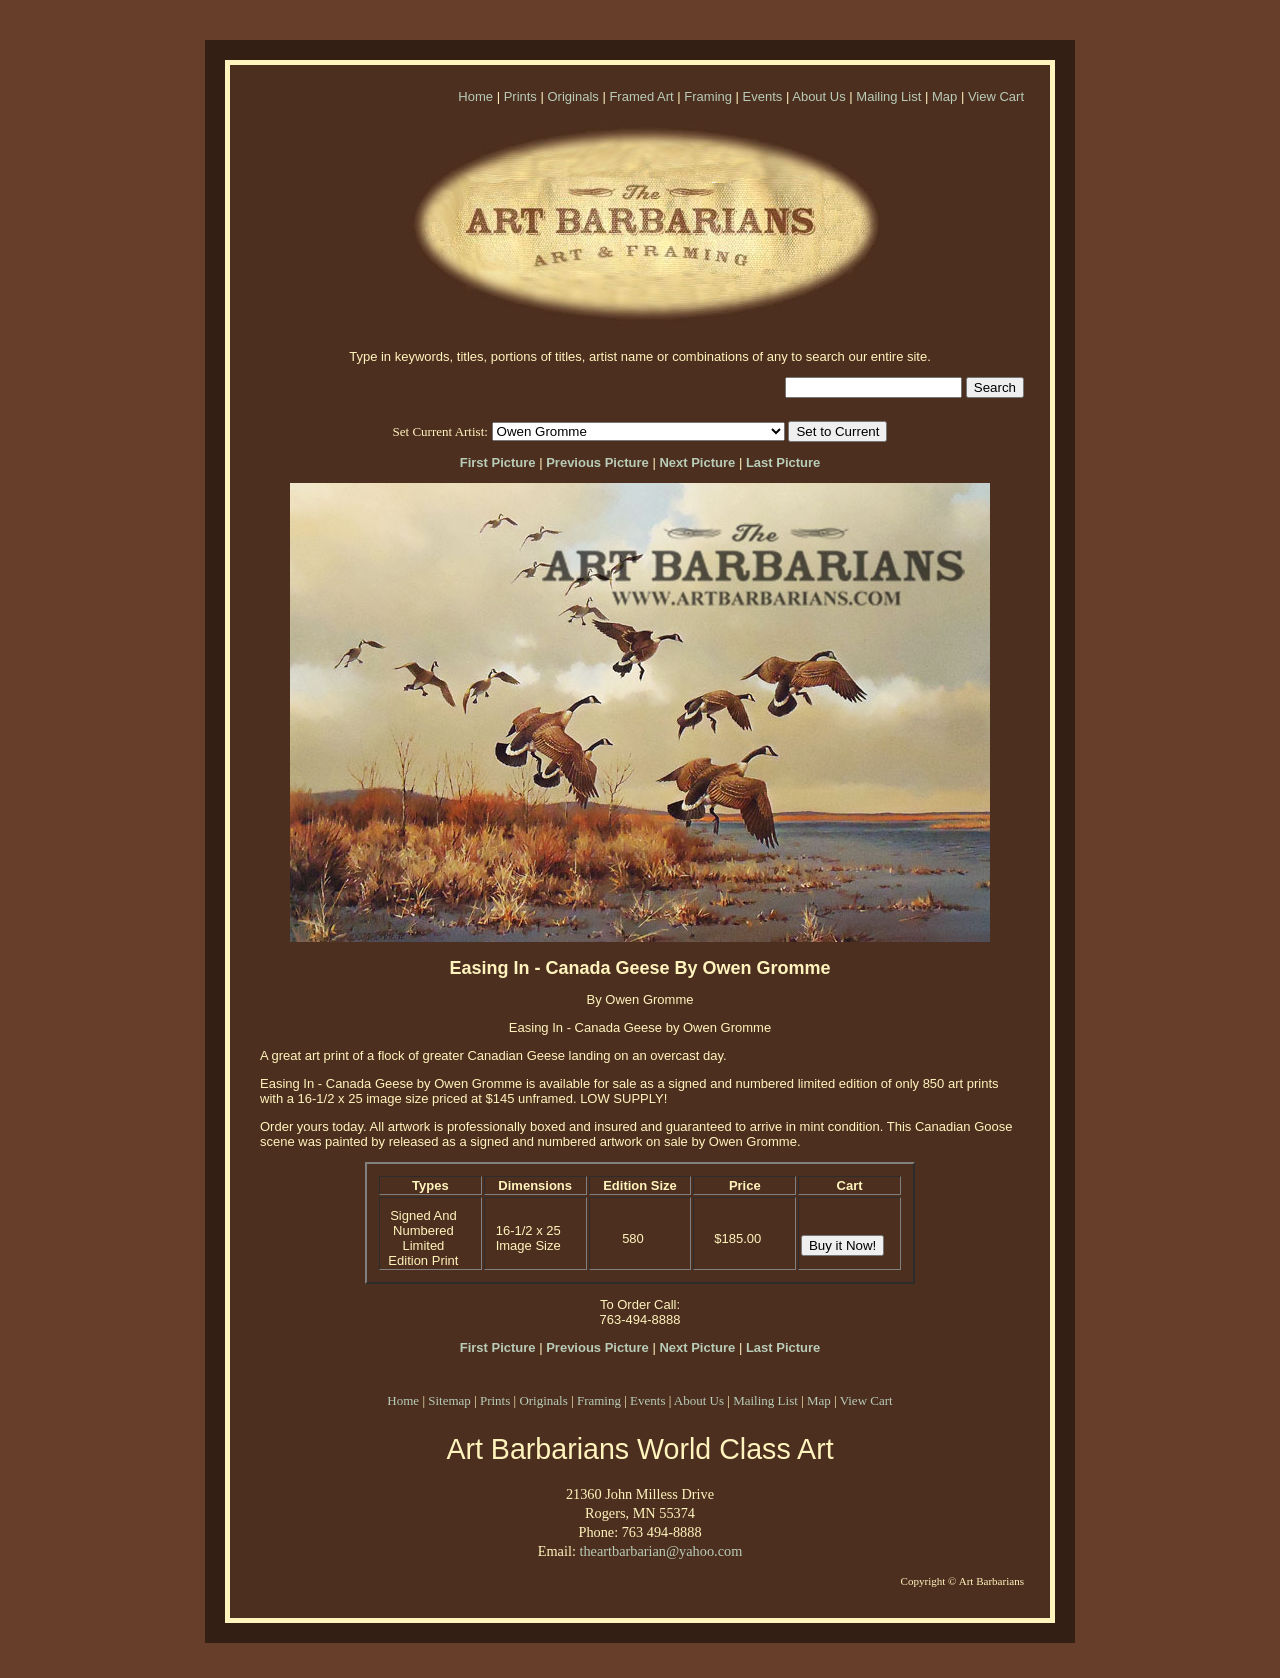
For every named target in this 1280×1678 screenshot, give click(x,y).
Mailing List (888, 96)
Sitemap (449, 1400)
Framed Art (641, 96)
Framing (708, 96)
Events (763, 96)
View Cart (996, 96)
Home (475, 96)
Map (944, 96)
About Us (818, 96)
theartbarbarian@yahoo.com (660, 1551)
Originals (572, 96)
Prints (520, 96)
